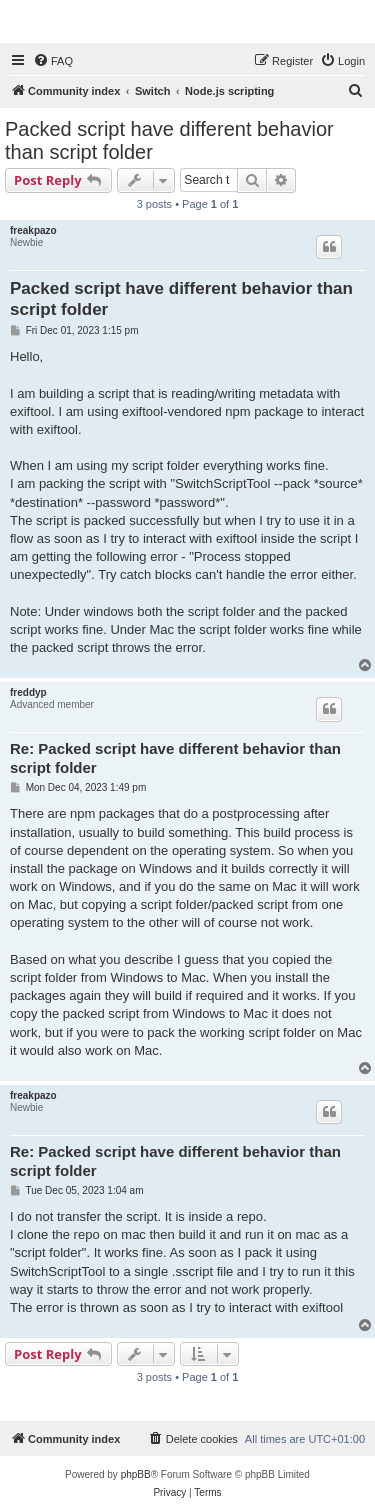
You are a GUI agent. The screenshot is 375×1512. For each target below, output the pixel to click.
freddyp (28, 692)
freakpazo (33, 230)
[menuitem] (53, 61)
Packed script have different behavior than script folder (169, 140)
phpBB (136, 1474)
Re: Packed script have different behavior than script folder (175, 758)
